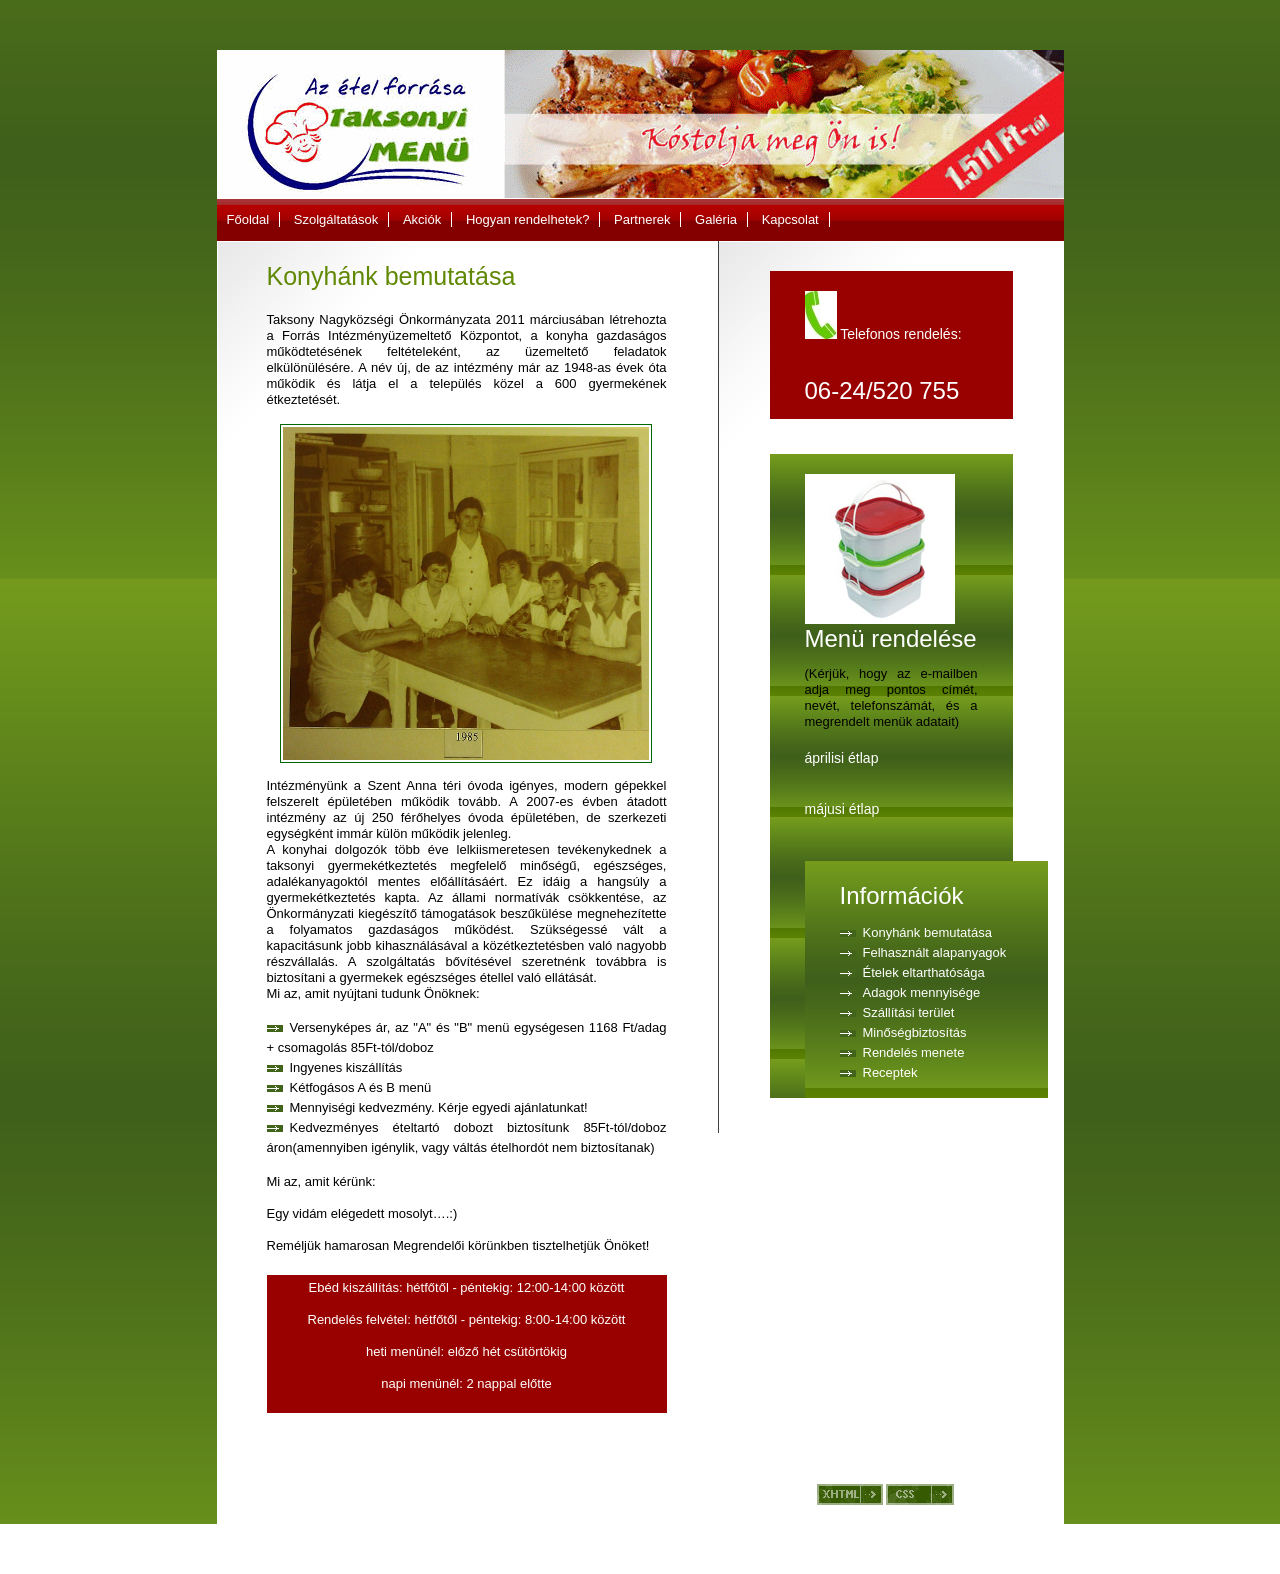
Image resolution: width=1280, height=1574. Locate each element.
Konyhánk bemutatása (927, 932)
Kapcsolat (790, 219)
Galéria (716, 219)
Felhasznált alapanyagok (935, 952)
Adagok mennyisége (922, 992)
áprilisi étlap (842, 758)
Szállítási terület (909, 1012)
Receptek (890, 1072)
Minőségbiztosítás (915, 1032)
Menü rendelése (891, 627)
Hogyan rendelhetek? (528, 219)
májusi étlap (842, 809)
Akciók (422, 219)
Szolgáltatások (336, 219)
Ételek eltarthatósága (924, 972)
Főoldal (248, 219)
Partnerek (642, 219)
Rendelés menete (914, 1052)
